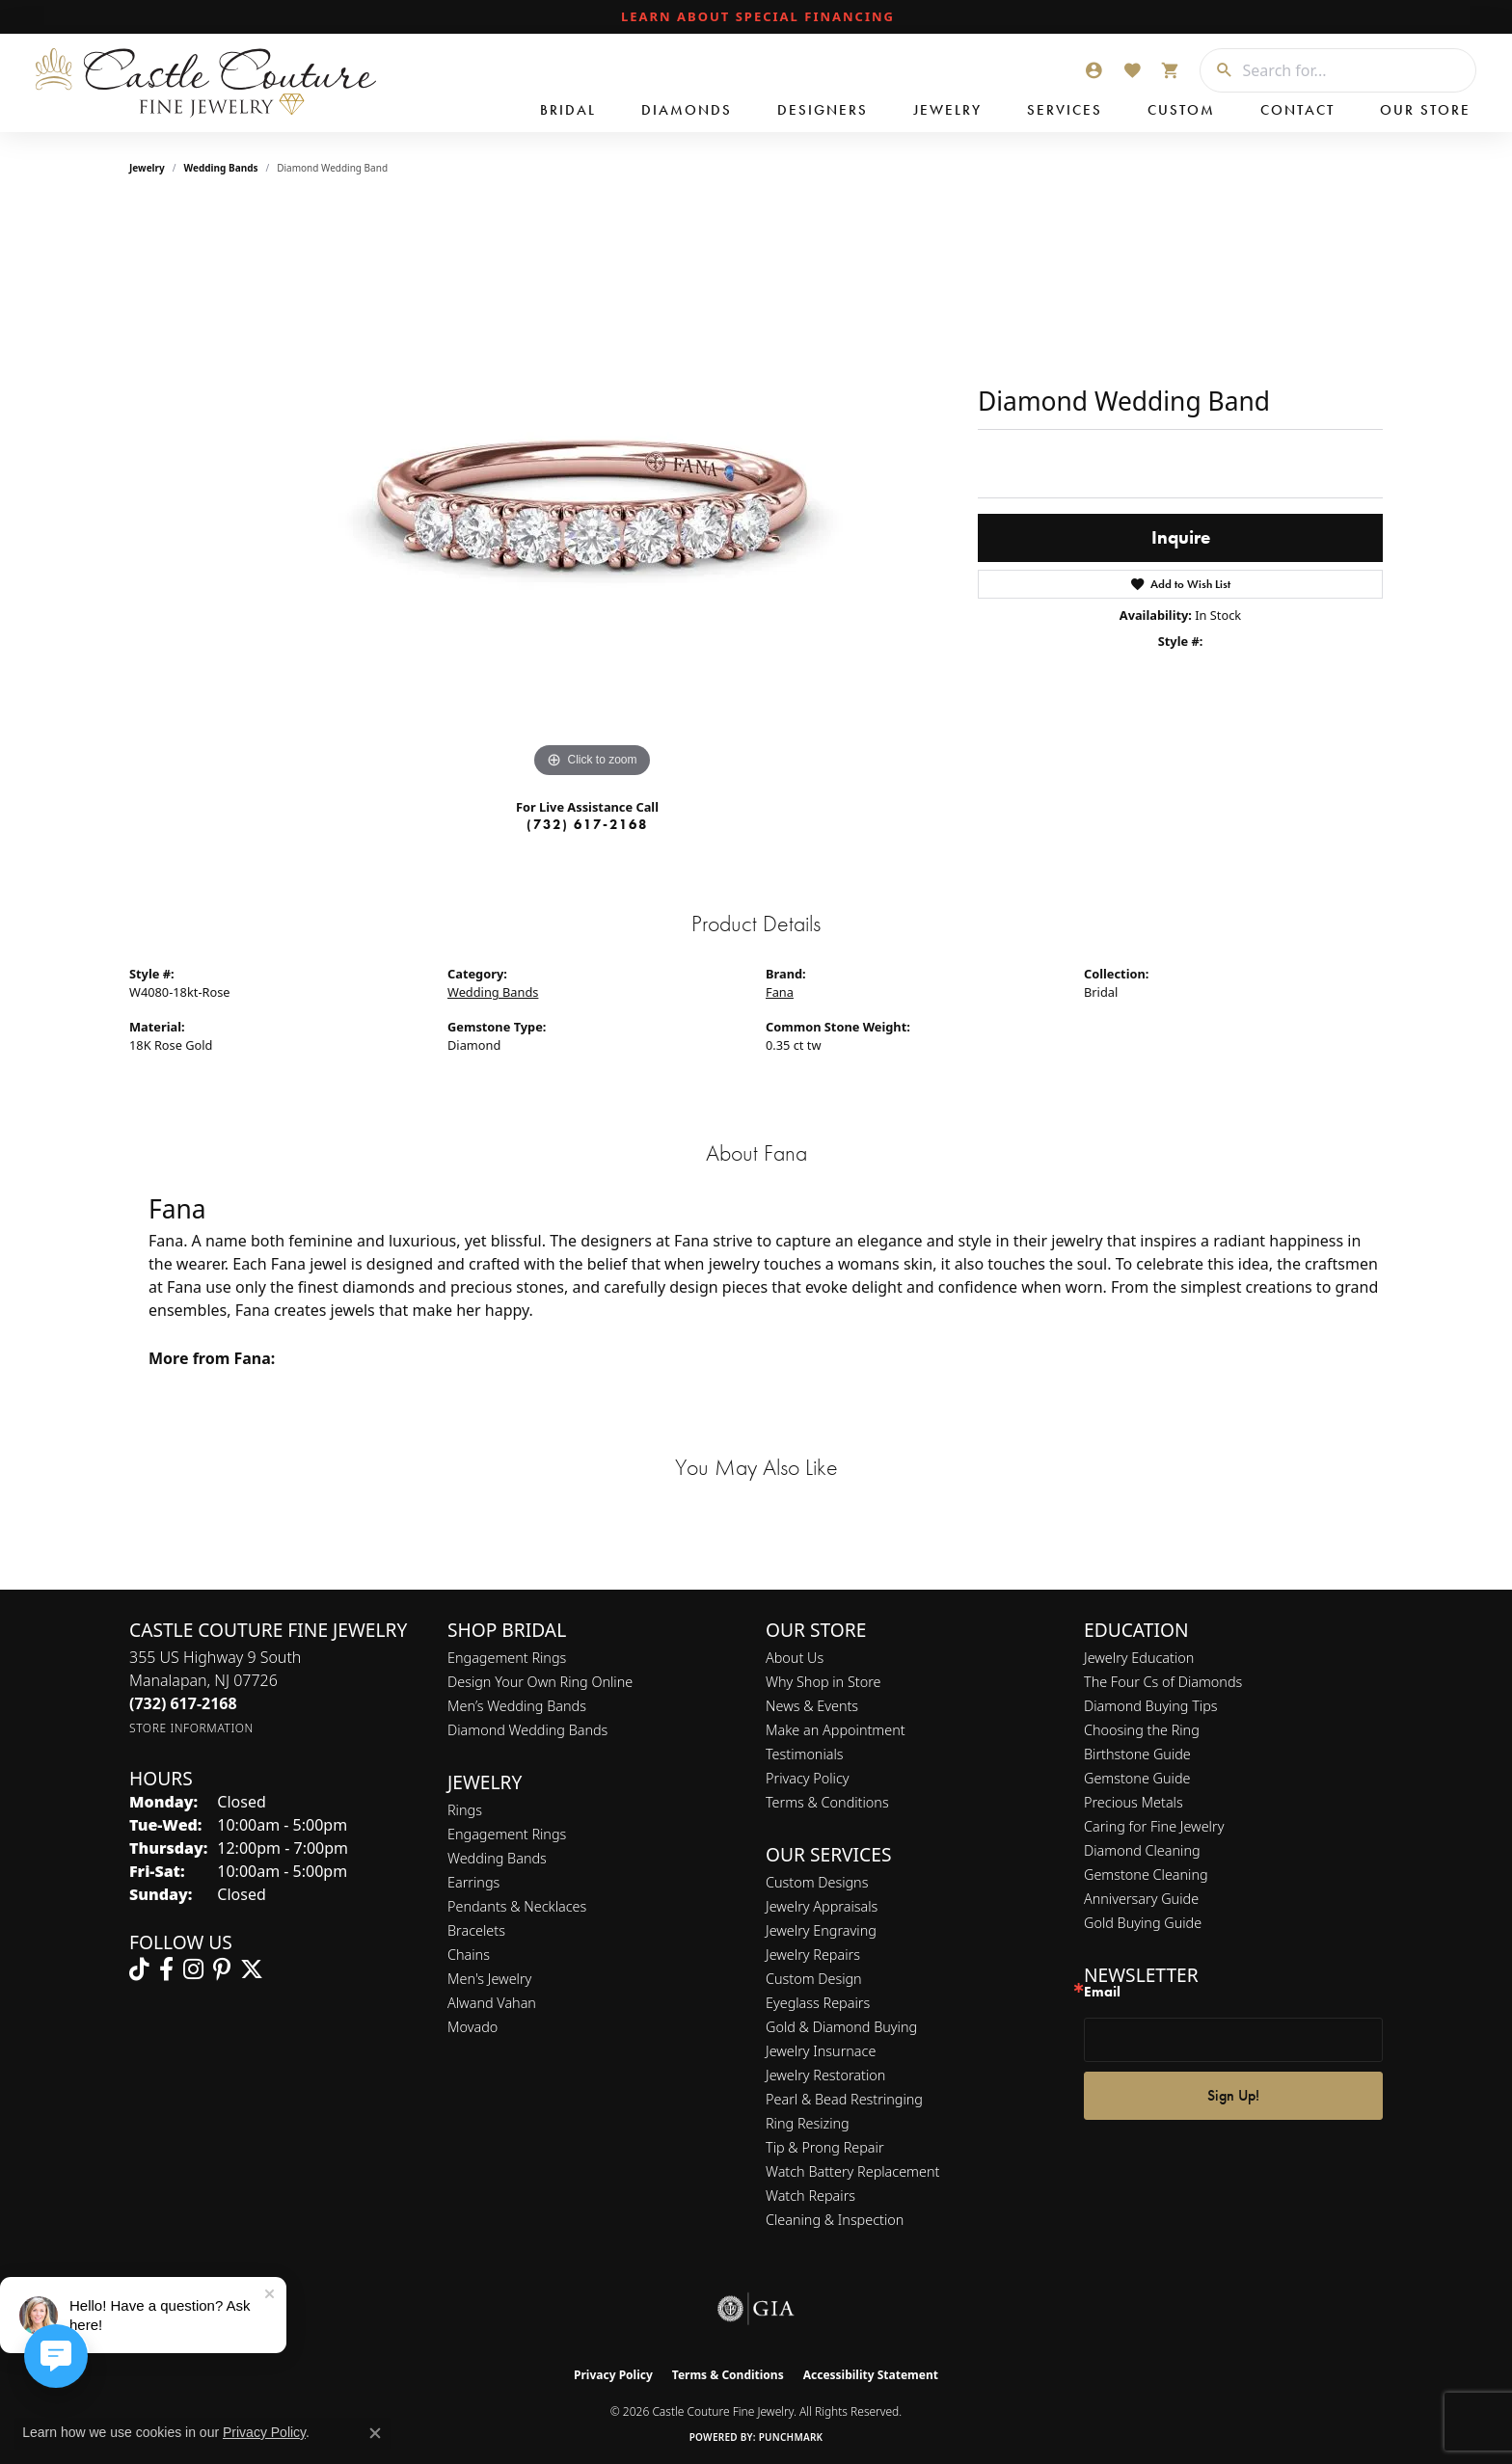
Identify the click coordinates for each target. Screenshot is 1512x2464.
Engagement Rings (506, 1657)
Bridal (568, 110)
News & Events (812, 1706)
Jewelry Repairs (813, 1954)
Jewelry (947, 110)
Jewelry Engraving (821, 1930)
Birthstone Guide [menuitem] (1137, 1754)
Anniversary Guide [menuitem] (1141, 1898)
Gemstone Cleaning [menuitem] (1146, 1874)
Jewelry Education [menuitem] (1139, 1657)
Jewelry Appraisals (822, 1906)
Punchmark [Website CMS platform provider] (791, 2437)
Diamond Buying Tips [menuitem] (1151, 1706)
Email (1102, 1992)
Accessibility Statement (870, 2375)
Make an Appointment (835, 1730)
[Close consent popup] (375, 2433)
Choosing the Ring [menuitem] (1142, 1730)
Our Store (1425, 110)
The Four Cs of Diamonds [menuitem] (1163, 1682)
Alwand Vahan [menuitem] (491, 2003)
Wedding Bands (221, 167)
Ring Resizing (808, 2123)
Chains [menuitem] (468, 1954)
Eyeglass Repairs (818, 2003)
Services (1064, 110)
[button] (1093, 70)
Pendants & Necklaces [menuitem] (516, 1906)
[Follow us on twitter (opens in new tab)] (251, 1969)
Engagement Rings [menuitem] (506, 1834)
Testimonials (805, 1754)
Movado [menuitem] (472, 2027)
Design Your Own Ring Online (540, 1682)
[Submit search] (1217, 70)
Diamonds (686, 110)
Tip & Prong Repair (825, 2147)
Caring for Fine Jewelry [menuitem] (1154, 1826)
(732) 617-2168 (587, 824)
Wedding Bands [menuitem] (497, 1858)
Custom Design (814, 1978)
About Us (795, 1657)
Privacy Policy (808, 1778)
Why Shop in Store (823, 1682)
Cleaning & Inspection (835, 2219)
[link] (756, 17)
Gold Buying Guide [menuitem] (1143, 1923)
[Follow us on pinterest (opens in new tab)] (221, 1969)
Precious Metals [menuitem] (1133, 1802)
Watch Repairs (810, 2195)
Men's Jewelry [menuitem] (489, 1978)
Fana (780, 992)
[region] (592, 493)
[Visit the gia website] (756, 2309)
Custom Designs (817, 1882)
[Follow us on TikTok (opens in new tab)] (139, 1969)
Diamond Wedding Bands (527, 1730)
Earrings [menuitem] (473, 1882)
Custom (1181, 110)
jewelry (147, 167)
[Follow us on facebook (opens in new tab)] (166, 1969)
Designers (822, 110)
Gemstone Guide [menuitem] (1137, 1778)
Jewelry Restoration (825, 2075)
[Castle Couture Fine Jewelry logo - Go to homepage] (202, 83)
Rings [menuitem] (464, 1810)
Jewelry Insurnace (821, 2051)
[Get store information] (191, 1728)
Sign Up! (1233, 2095)
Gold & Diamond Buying (841, 2027)
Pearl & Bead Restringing (844, 2099)
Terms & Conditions (827, 1802)
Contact (1297, 110)
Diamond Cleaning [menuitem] (1142, 1850)
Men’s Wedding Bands (516, 1706)
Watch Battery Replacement (852, 2171)
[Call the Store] (183, 1703)
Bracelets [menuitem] (476, 1930)
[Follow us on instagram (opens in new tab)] (193, 1969)
